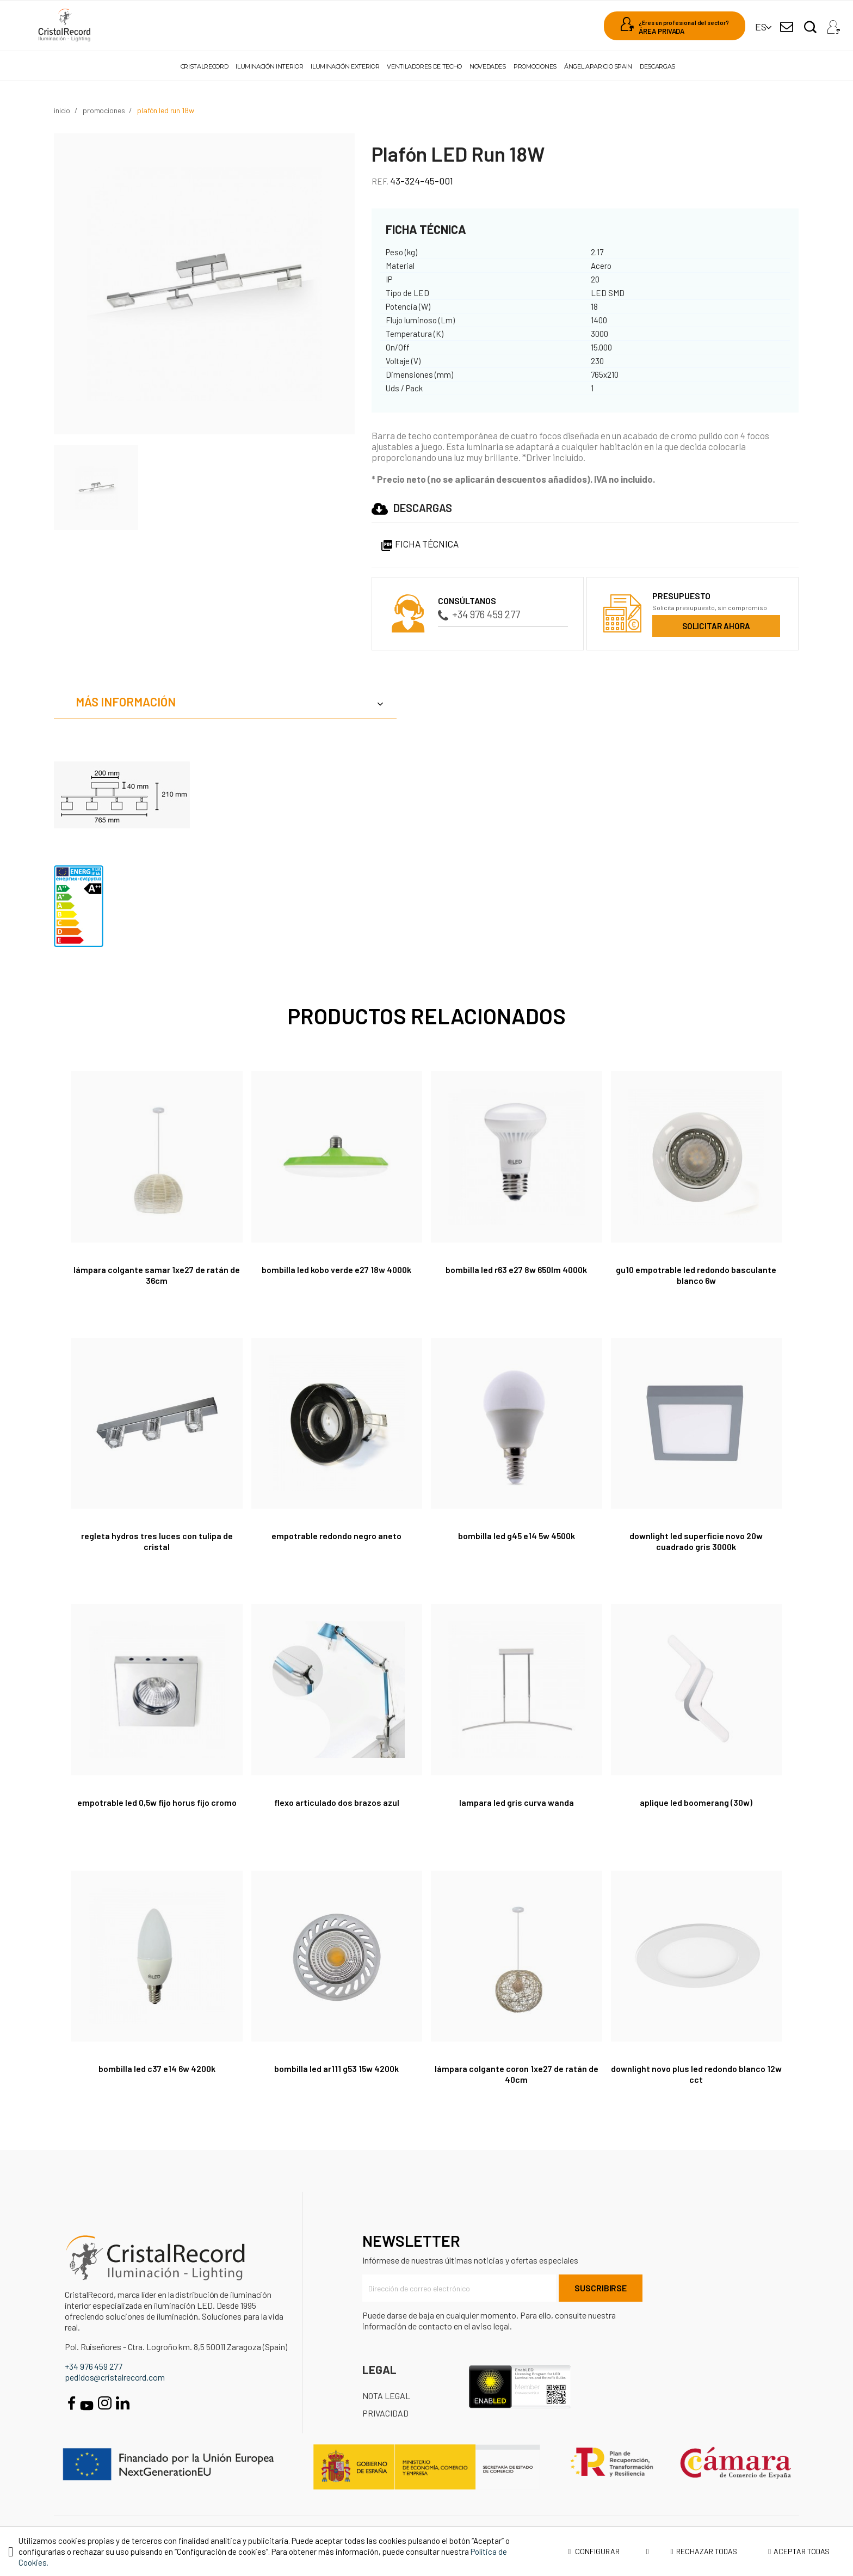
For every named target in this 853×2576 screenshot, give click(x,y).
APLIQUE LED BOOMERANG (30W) (696, 1802)
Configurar (608, 2551)
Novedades (487, 66)
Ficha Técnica (419, 543)
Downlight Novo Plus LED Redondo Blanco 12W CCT (696, 2074)
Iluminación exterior (345, 66)
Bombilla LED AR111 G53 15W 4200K (336, 2068)
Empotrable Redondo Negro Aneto (336, 1535)
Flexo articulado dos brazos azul (336, 1802)
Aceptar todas (799, 2551)
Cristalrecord (204, 66)
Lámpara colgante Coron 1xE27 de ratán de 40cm (516, 2074)
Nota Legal (386, 2395)
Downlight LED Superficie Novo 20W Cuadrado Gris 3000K (696, 1541)
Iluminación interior (269, 66)
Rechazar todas (704, 2551)
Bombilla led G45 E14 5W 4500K (516, 1535)
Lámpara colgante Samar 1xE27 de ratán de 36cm (156, 1275)
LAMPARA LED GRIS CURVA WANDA (516, 1802)
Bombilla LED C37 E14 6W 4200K (156, 2068)
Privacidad (385, 2413)
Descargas (657, 66)
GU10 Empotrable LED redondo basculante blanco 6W (696, 1275)
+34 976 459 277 (479, 614)
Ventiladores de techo (424, 66)
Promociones (535, 66)
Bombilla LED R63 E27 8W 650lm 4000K (516, 1269)
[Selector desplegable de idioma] (761, 27)
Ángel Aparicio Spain (598, 66)
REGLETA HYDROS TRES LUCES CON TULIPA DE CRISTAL (157, 1541)
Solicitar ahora (716, 626)
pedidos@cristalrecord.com (115, 2377)
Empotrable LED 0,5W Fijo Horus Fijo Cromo (156, 1802)
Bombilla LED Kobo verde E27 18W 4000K (336, 1269)
